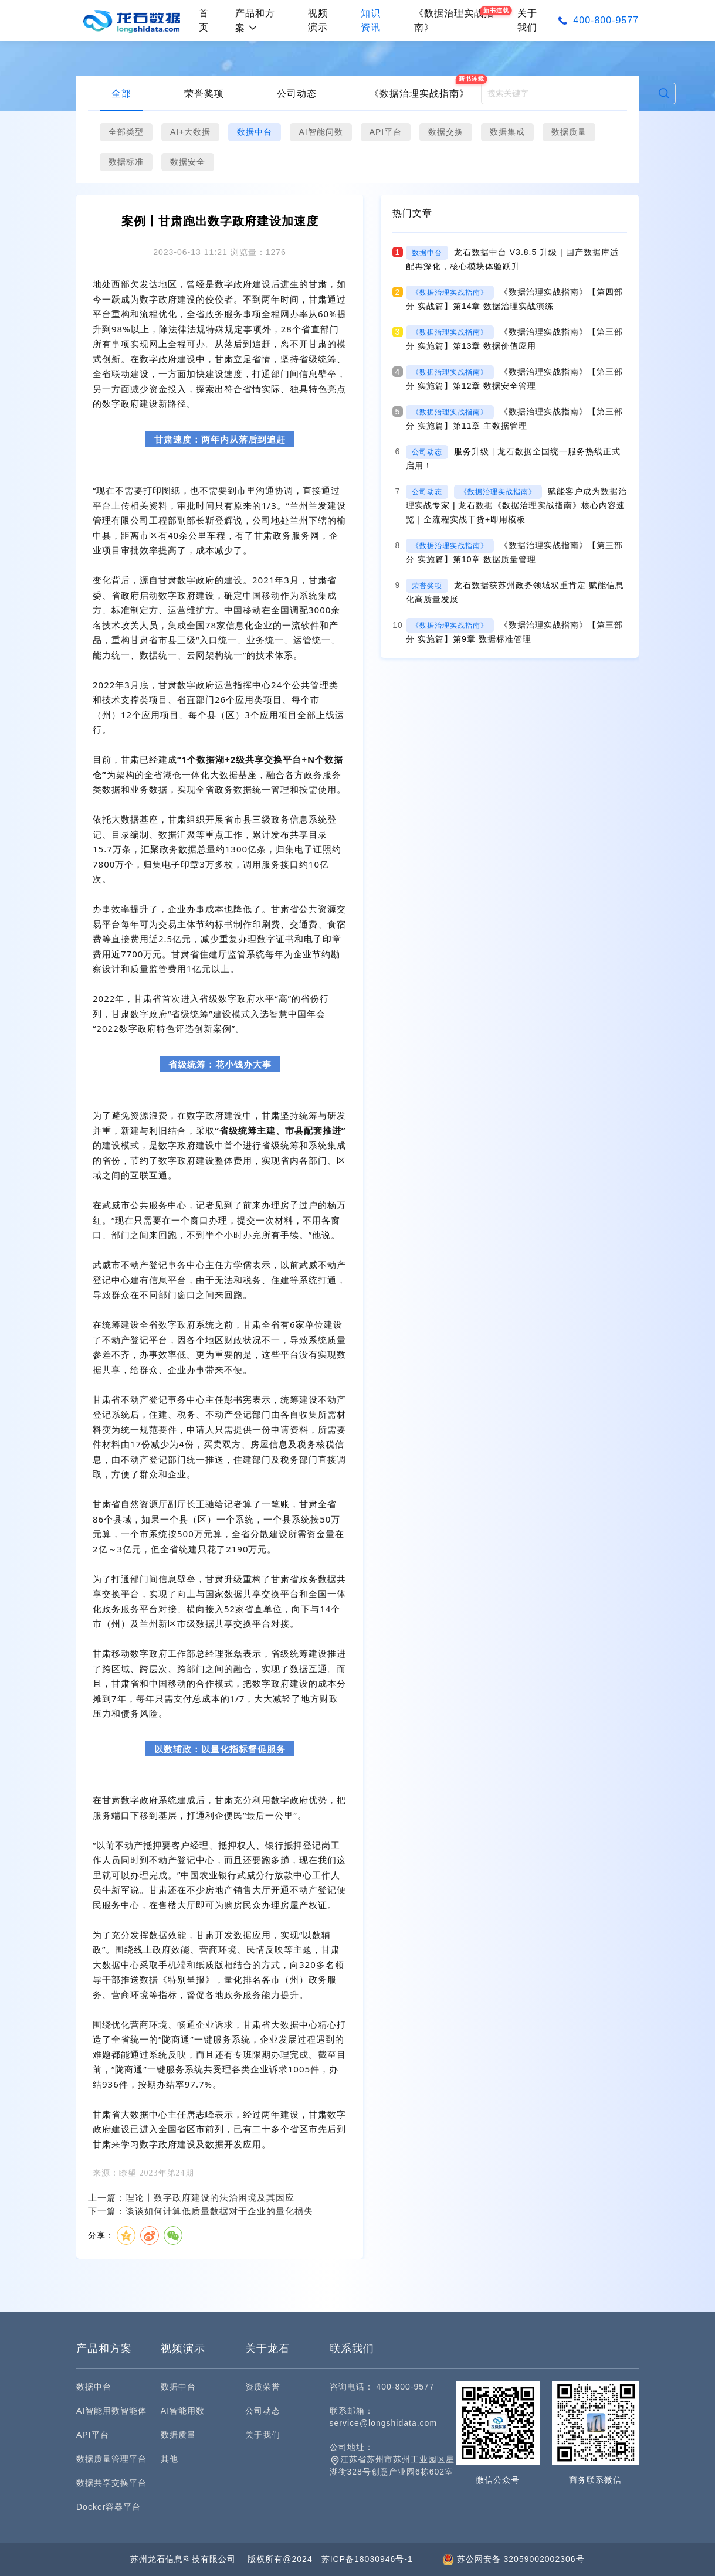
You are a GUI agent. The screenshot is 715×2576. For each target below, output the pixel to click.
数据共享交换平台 (111, 2482)
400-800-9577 (606, 20)
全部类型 (126, 132)
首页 (204, 20)
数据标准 (126, 161)
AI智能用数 (183, 2410)
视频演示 (318, 20)
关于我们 (527, 20)
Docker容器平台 (108, 2507)
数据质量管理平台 (111, 2458)
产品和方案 (255, 20)
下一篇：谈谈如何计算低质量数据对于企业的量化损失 (200, 2211)
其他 (169, 2458)
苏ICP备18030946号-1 (367, 2559)
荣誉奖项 (204, 93)
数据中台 (254, 132)
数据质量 (569, 132)
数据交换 (445, 132)
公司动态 (297, 93)
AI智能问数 (321, 132)
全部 (121, 93)
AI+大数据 (190, 132)
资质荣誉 (262, 2386)
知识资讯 (371, 20)
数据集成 (507, 132)
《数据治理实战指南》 (419, 93)
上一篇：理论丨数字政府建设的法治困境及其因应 (191, 2198)
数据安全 (187, 161)
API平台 (386, 132)
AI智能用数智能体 (111, 2410)
